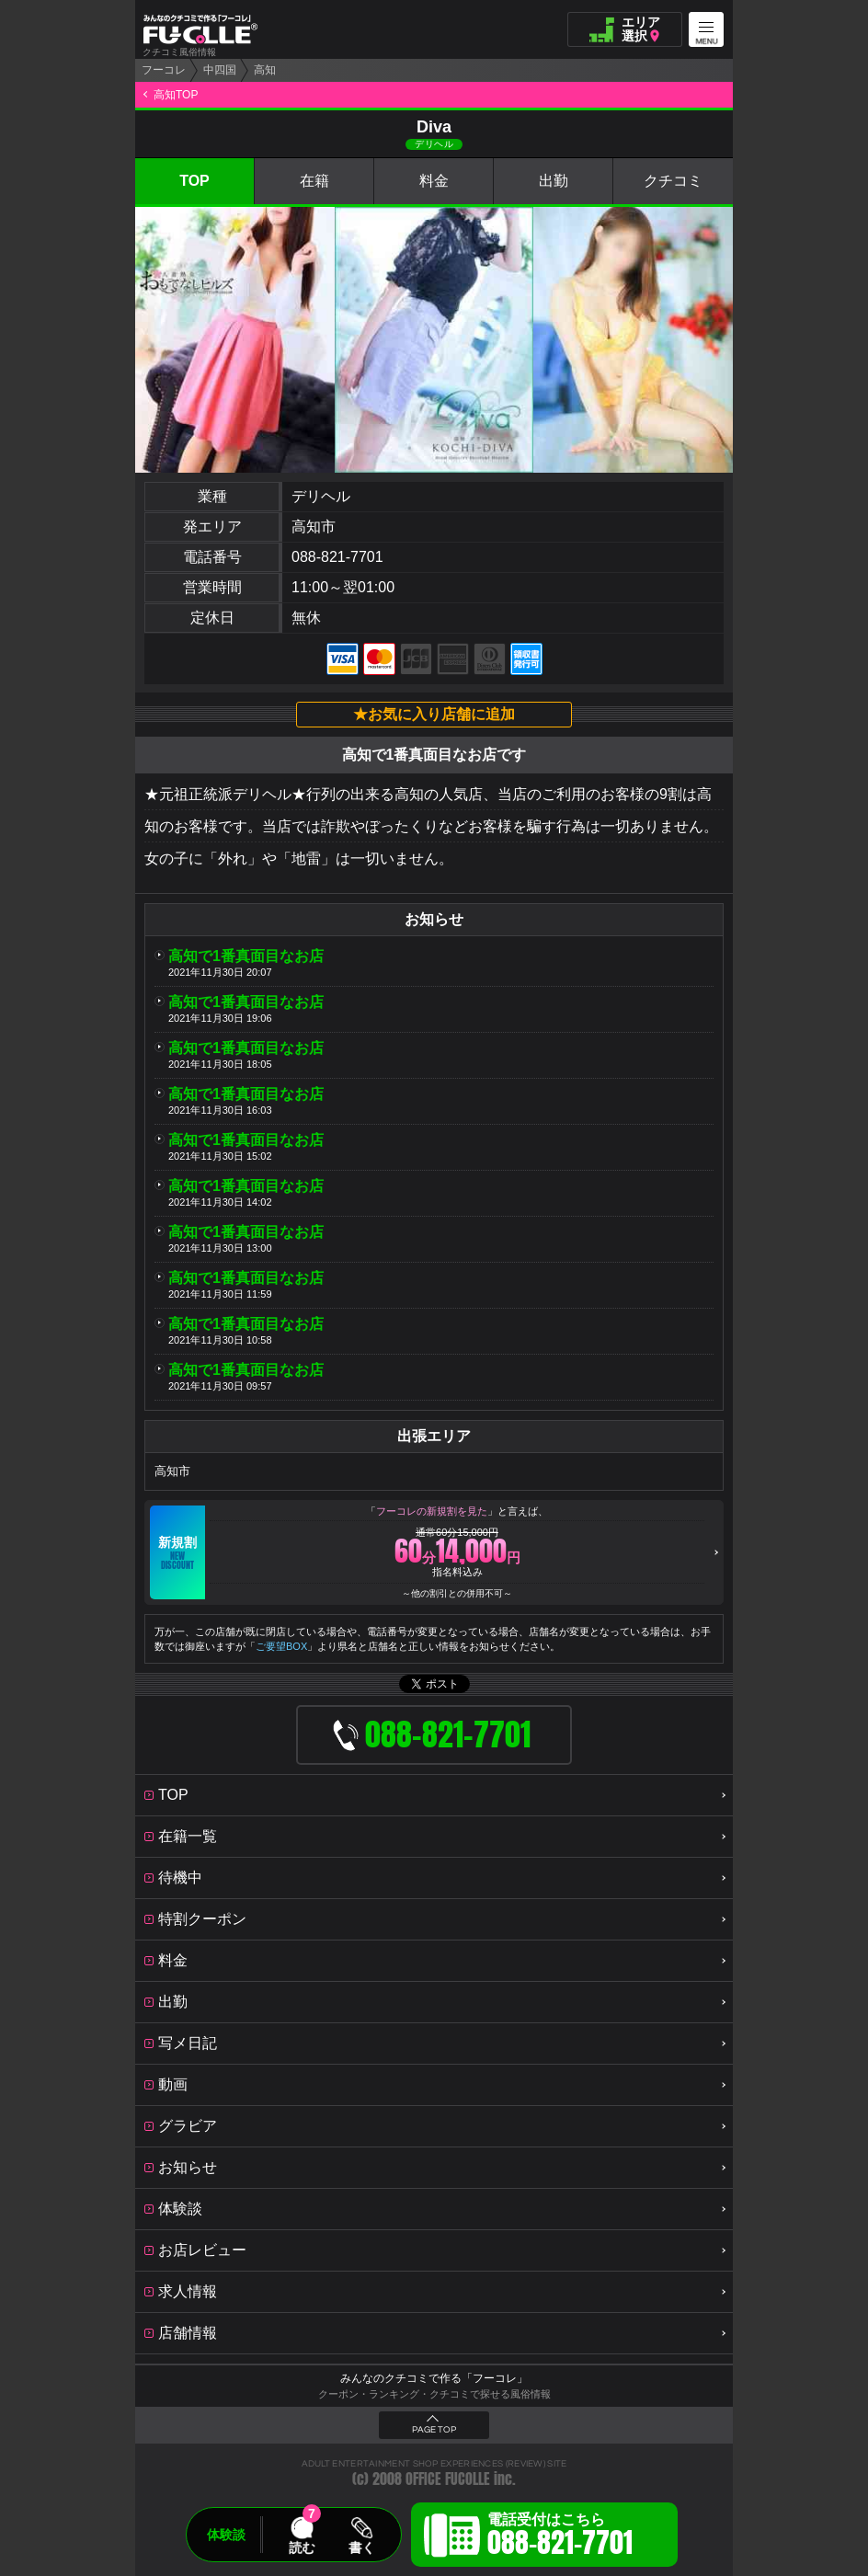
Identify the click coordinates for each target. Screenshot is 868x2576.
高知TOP (176, 94)
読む (301, 2547)
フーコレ (164, 69)
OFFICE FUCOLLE (447, 2479)
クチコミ (673, 181)
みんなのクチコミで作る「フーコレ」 (434, 2378)
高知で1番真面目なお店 (246, 956)
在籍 (314, 181)
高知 (265, 69)
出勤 (553, 181)
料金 (434, 181)
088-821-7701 (337, 557)
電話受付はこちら (560, 2537)
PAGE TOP (434, 2429)
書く (361, 2547)
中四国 (219, 69)
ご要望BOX (281, 1646)
